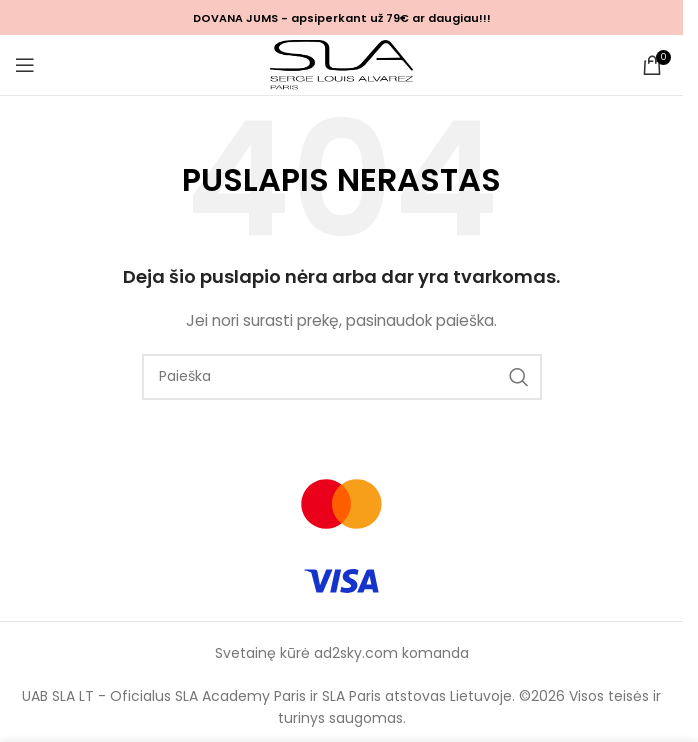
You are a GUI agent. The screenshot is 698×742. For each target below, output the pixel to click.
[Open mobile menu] (25, 65)
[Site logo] (341, 64)
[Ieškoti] (342, 377)
